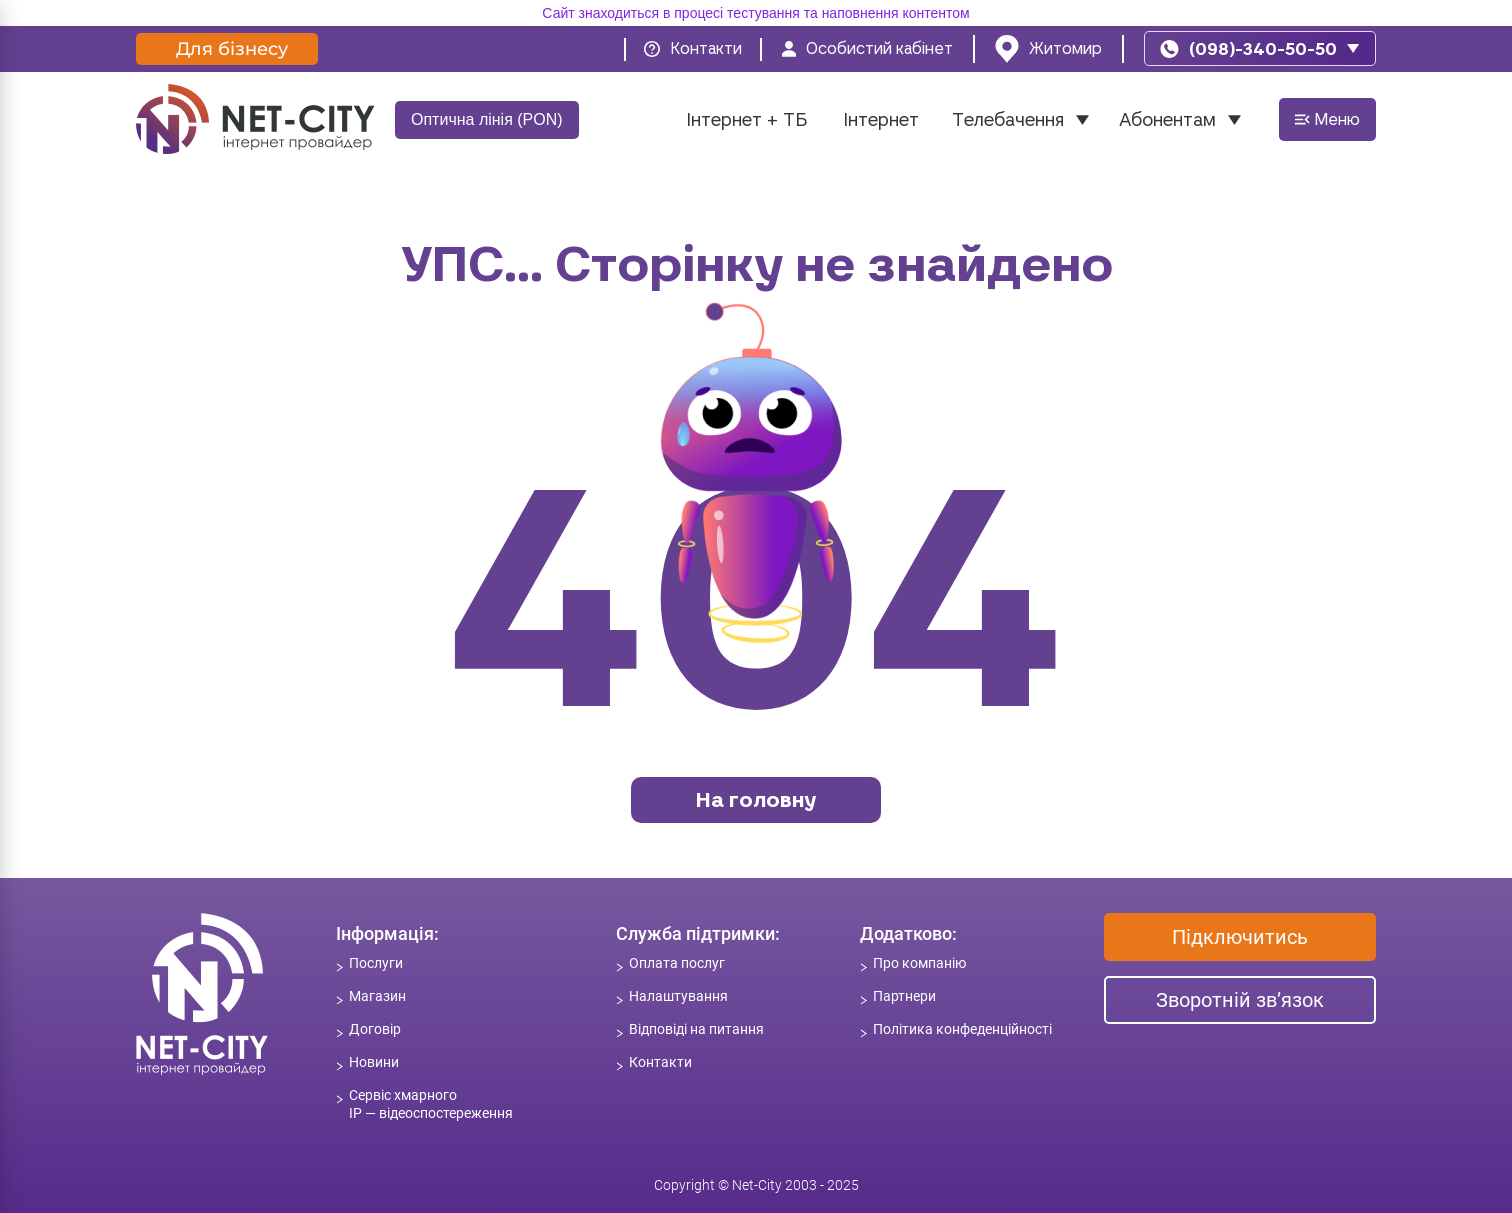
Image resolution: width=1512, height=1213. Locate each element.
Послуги (376, 963)
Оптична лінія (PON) (487, 119)
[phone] (1260, 48)
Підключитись (1240, 937)
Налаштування (678, 996)
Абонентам (1167, 119)
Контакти (660, 1062)
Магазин (377, 996)
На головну (756, 799)
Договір (375, 1029)
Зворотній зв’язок (1240, 1000)
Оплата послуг (677, 963)
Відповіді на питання (696, 1029)
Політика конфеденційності (962, 1029)
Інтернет (881, 119)
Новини (374, 1062)
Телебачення (1008, 119)
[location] (1048, 49)
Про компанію (919, 963)
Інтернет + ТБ (746, 119)
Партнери (904, 996)
